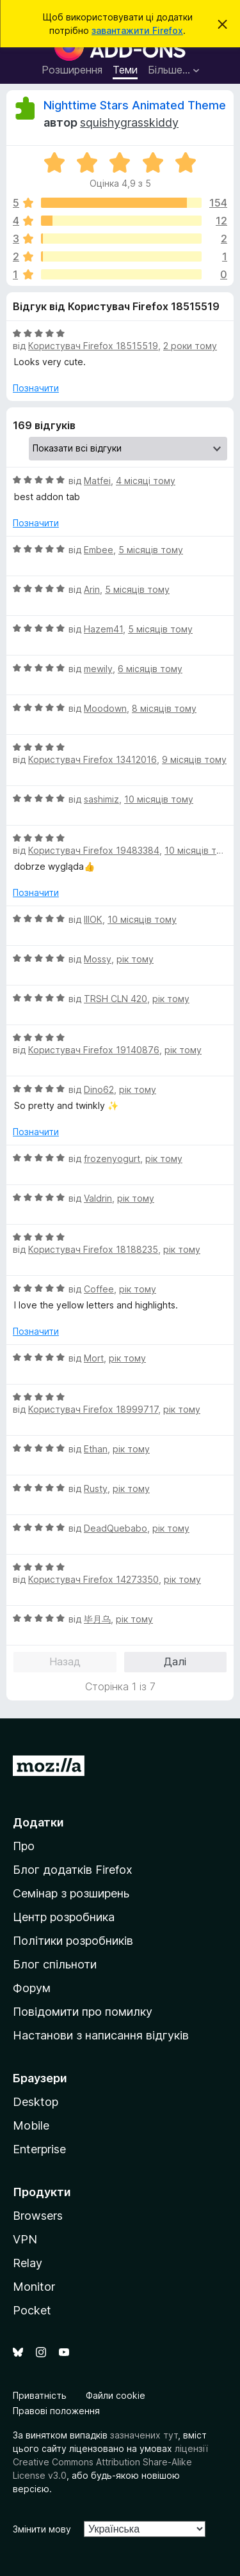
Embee (98, 549)
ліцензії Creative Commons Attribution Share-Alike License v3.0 (110, 2462)
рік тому (135, 959)
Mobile (31, 2125)
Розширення (72, 69)
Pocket (32, 2310)
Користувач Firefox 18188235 (93, 1249)
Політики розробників (73, 1940)
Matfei (97, 480)
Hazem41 (103, 629)
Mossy (97, 959)
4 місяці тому (145, 480)
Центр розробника (64, 1917)
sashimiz (101, 799)
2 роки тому (190, 345)
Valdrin (98, 1198)
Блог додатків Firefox (72, 1869)
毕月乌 (97, 1619)
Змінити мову (42, 2529)
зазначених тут (144, 2435)
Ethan (96, 1448)
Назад (65, 1661)
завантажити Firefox (137, 30)
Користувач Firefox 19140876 (93, 1049)
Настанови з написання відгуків (101, 2035)
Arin (92, 589)
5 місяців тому (150, 549)
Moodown (105, 708)
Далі (175, 1661)
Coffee (99, 1289)
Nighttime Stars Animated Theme (135, 105)
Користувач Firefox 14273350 (93, 1579)
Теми (125, 69)
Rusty (96, 1488)
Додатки (38, 1822)
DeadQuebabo (115, 1528)
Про (24, 1846)
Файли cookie (115, 2395)
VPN (25, 2239)
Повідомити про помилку (82, 2011)
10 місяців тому (158, 799)
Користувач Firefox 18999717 (93, 1409)
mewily (98, 668)
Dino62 (99, 1089)
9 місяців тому (194, 759)
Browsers (38, 2215)
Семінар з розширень (71, 1893)
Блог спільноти (55, 1964)
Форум (32, 1988)
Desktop (35, 2102)
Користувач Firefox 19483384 (93, 850)
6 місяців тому (150, 668)
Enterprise (39, 2149)
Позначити (36, 387)
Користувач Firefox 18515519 (93, 345)
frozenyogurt (112, 1158)
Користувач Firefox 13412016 (92, 759)
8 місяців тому (164, 708)
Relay (27, 2263)
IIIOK (93, 919)
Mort (94, 1358)
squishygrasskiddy (129, 122)
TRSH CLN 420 (115, 998)
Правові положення (56, 2410)
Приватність (40, 2395)
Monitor (34, 2286)
